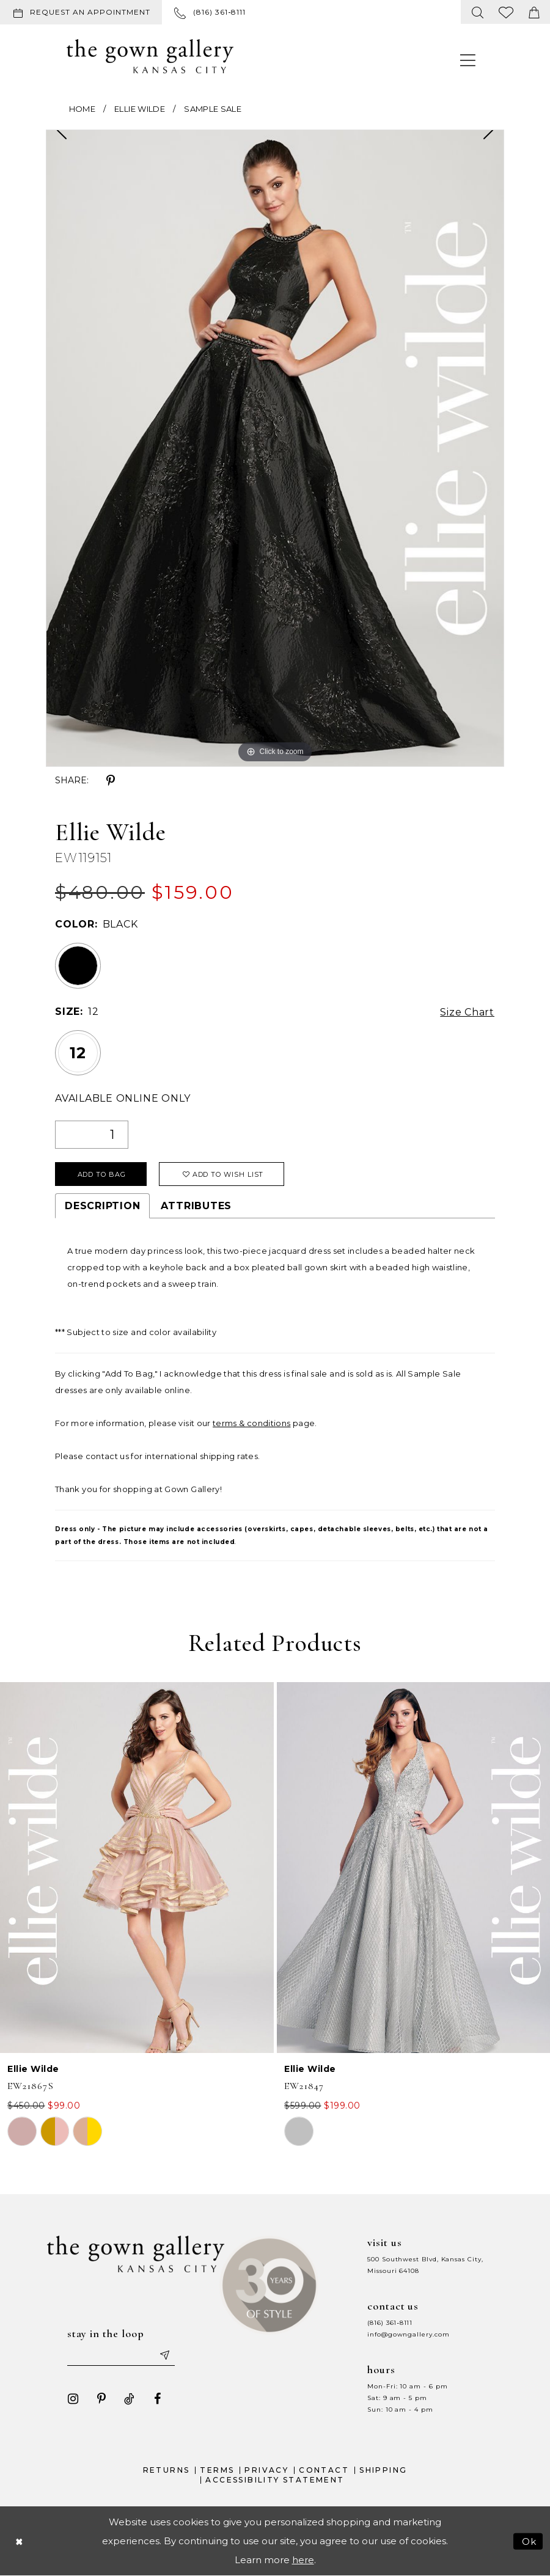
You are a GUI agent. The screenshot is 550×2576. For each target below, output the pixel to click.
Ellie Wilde (139, 109)
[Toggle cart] (534, 12)
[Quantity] (91, 1135)
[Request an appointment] (81, 12)
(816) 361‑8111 (390, 2323)
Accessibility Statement (274, 2479)
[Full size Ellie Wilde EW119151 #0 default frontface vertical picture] (275, 448)
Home (82, 109)
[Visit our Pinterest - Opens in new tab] (101, 2399)
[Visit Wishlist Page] (506, 12)
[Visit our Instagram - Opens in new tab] (73, 2399)
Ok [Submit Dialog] (529, 2541)
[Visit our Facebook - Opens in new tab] (158, 2399)
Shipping (383, 2470)
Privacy (266, 2470)
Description (102, 1206)
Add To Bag (102, 1174)
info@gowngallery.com (408, 2334)
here (303, 2560)
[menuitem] (83, 12)
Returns (166, 2470)
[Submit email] (164, 2354)
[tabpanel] (275, 448)
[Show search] (477, 12)
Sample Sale (212, 109)
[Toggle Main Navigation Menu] (468, 59)
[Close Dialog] (19, 2541)
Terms (217, 2470)
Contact (324, 2470)
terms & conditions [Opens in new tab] (251, 1423)
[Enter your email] (121, 2354)
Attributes (196, 1206)
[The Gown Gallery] (150, 56)
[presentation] (137, 1867)
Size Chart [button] (467, 1012)
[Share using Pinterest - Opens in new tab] (111, 781)
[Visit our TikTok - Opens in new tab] (129, 2399)
